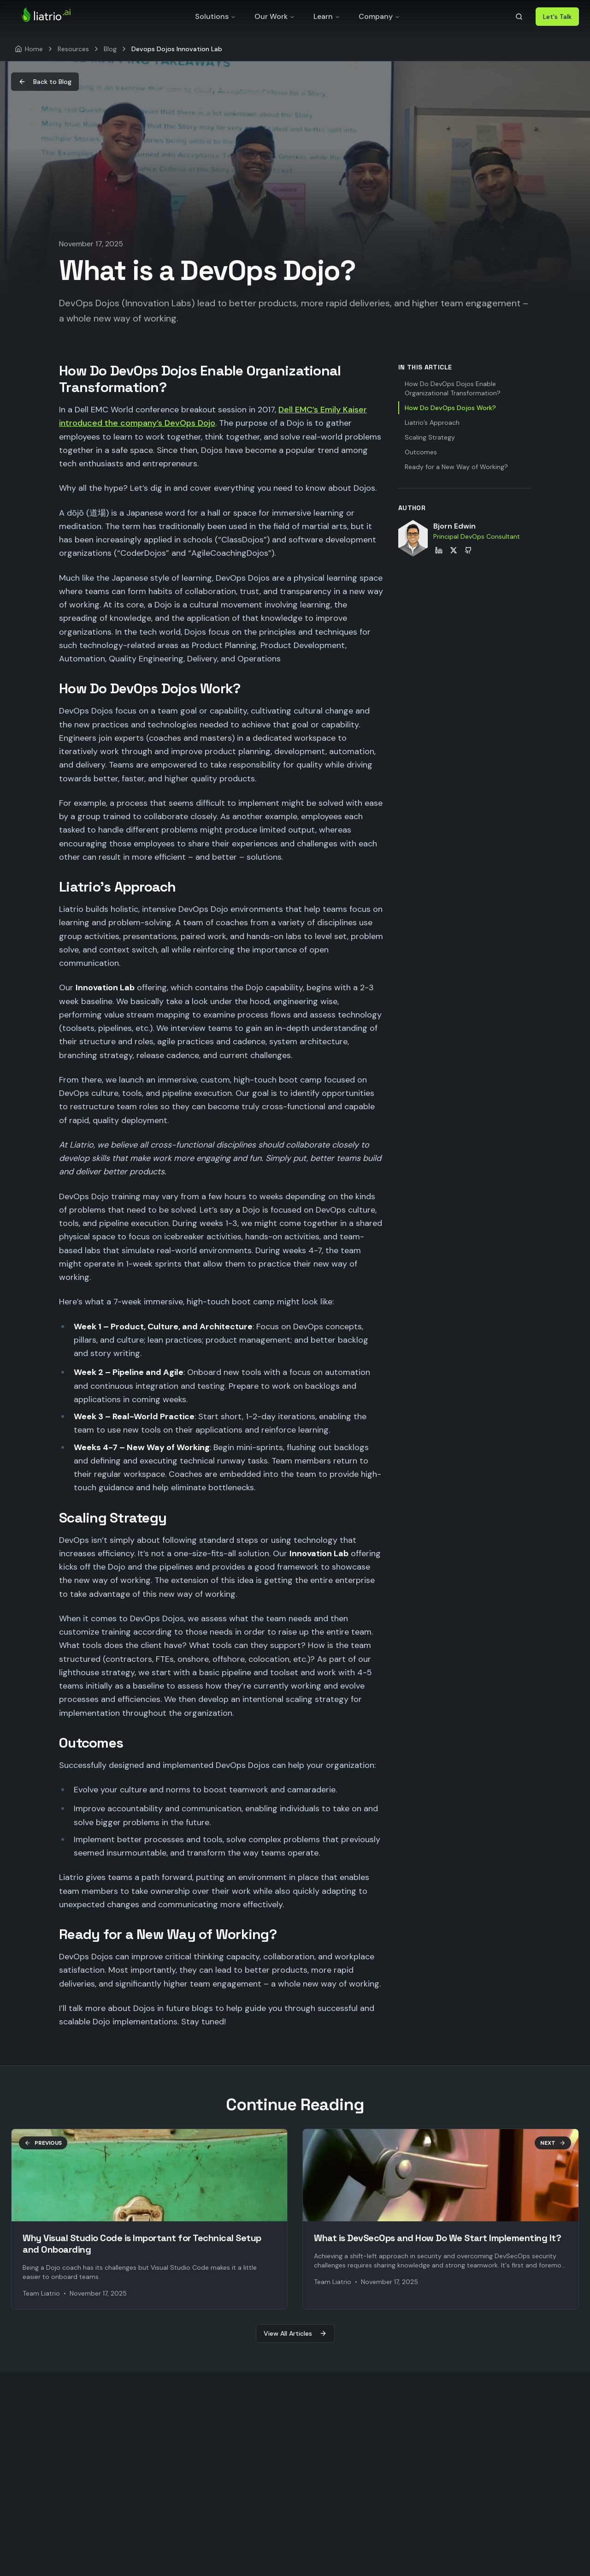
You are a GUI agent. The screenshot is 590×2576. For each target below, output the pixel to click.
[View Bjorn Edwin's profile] (413, 538)
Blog (110, 49)
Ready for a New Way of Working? (456, 467)
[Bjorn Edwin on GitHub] (468, 550)
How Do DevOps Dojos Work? (450, 408)
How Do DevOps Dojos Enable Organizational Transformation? (453, 388)
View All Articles (295, 2333)
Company (379, 16)
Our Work (274, 16)
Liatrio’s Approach (432, 422)
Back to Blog (44, 81)
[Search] (519, 16)
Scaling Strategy (430, 437)
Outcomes (421, 452)
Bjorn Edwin (454, 526)
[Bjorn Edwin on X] (453, 550)
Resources (73, 49)
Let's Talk (557, 16)
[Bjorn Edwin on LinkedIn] (438, 550)
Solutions (215, 16)
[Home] (29, 49)
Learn (326, 16)
